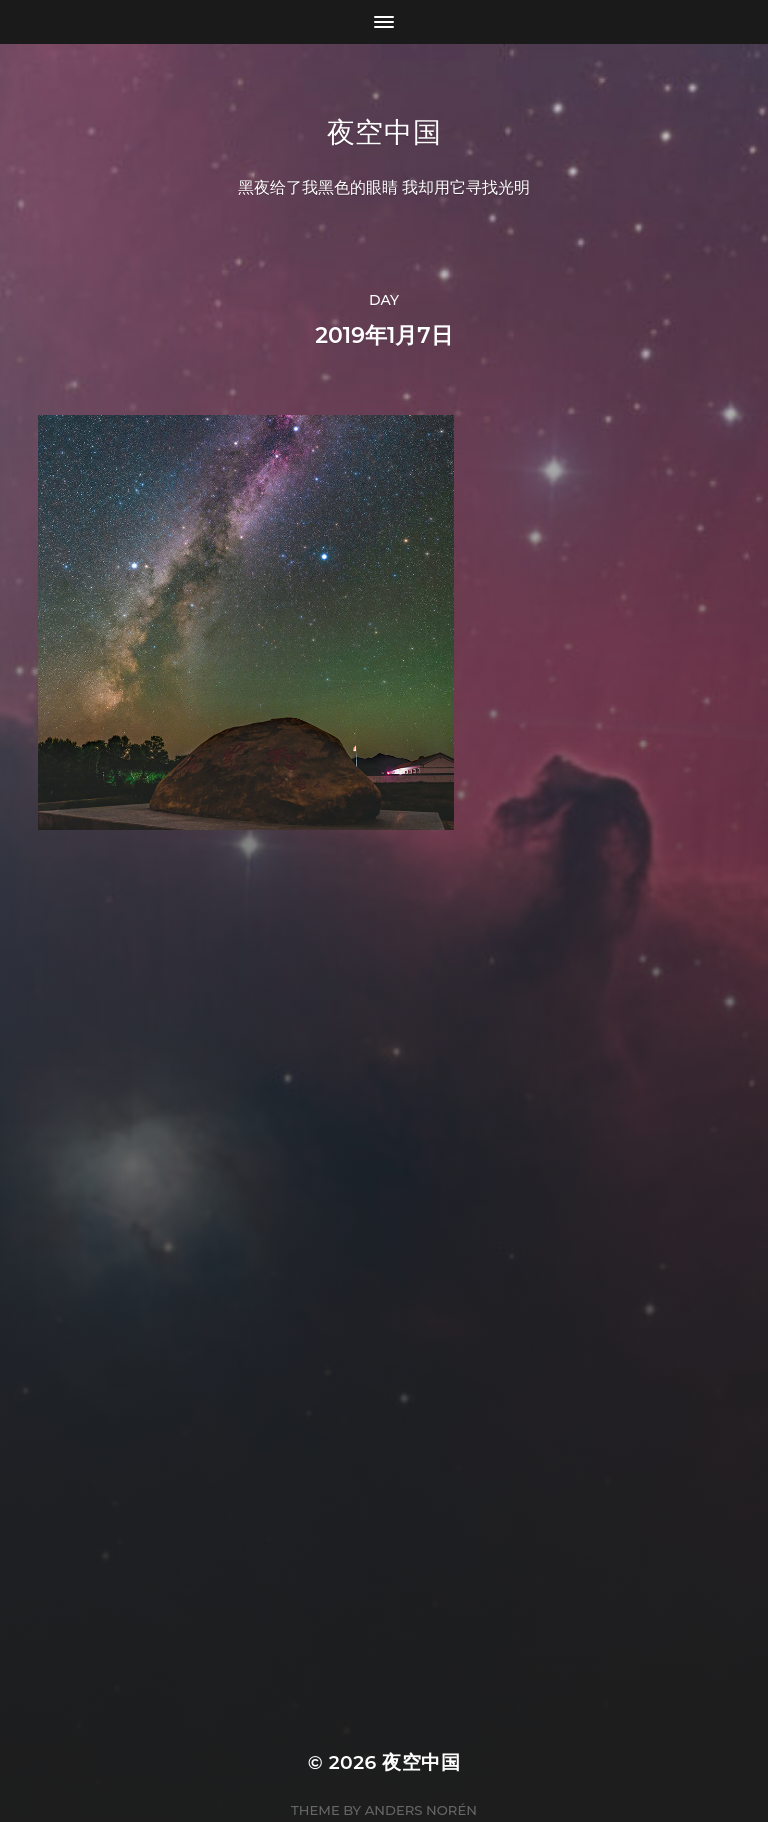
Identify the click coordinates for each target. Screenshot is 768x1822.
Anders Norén (421, 1734)
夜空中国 (384, 132)
